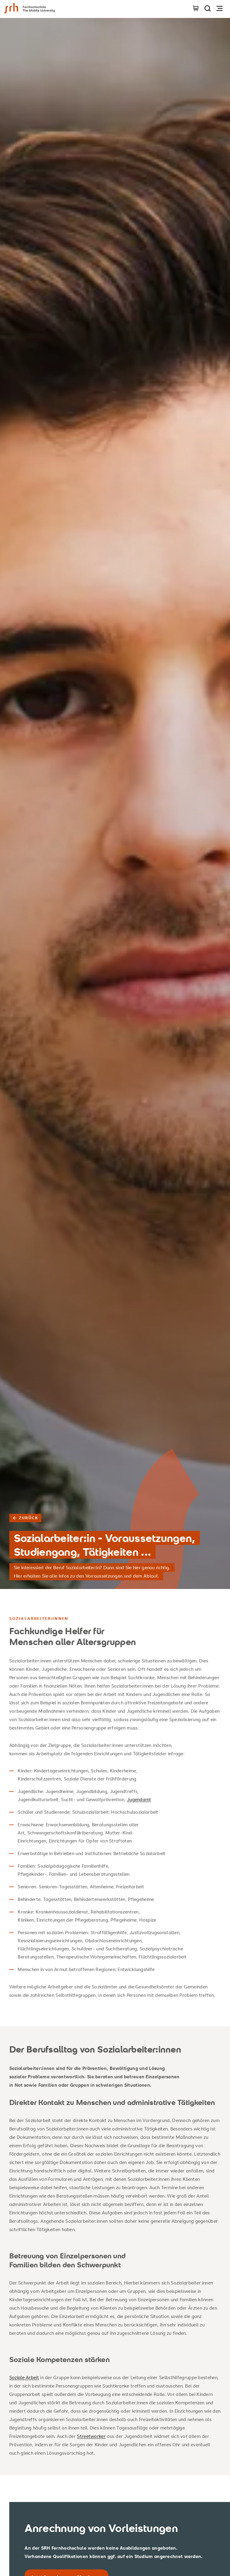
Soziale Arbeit (24, 2377)
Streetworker (91, 2436)
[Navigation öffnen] (220, 8)
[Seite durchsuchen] (208, 8)
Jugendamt (139, 1799)
